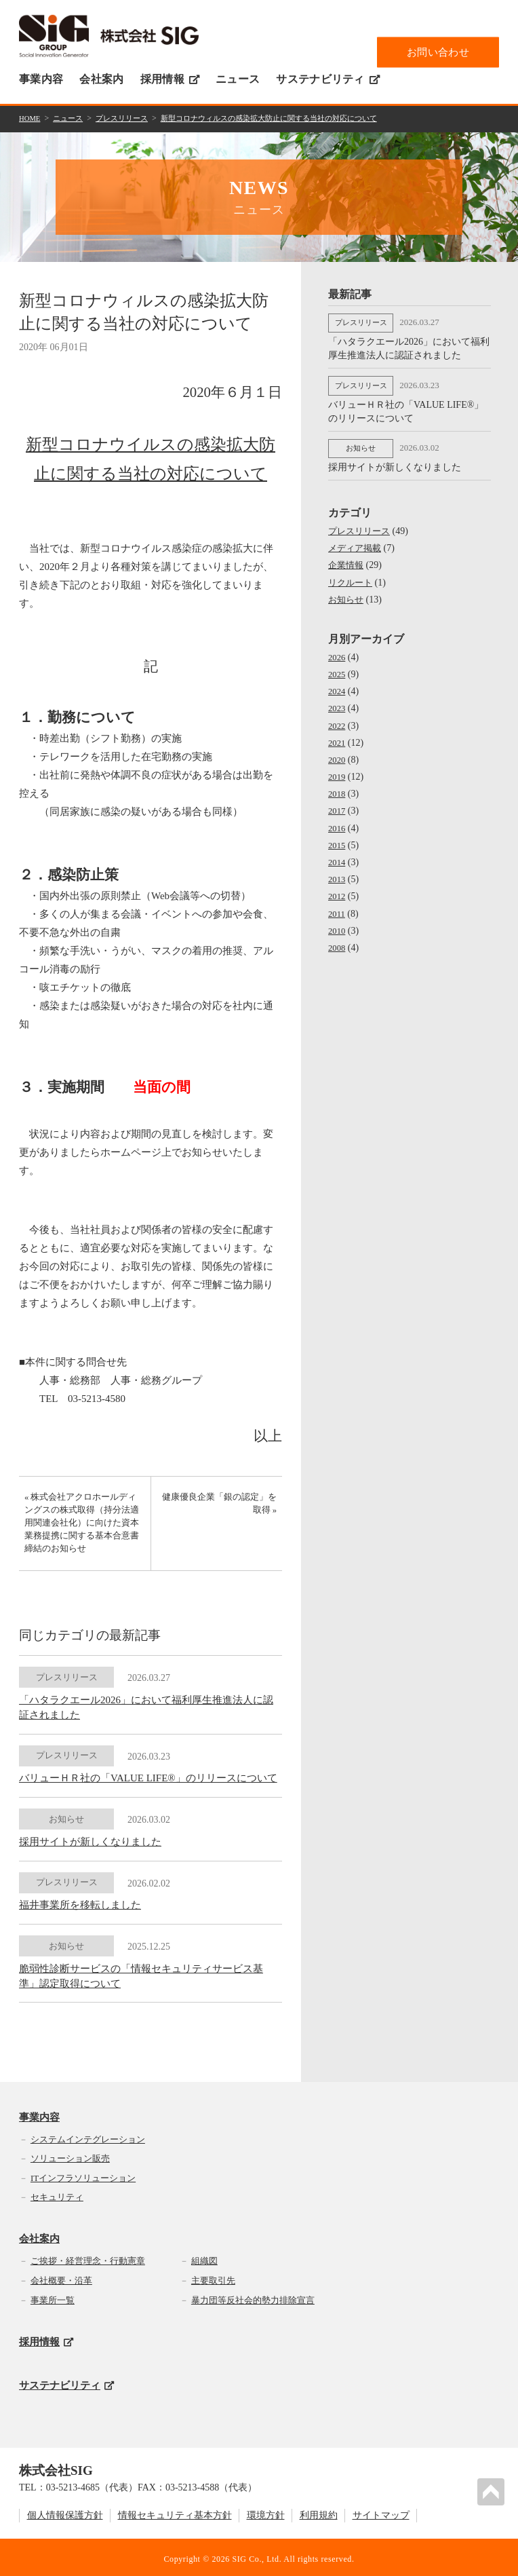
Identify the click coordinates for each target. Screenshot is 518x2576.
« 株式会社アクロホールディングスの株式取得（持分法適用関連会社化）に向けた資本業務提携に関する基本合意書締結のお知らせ (79, 1529)
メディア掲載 (356, 540)
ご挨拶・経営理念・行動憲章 (88, 2257)
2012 (337, 889)
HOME (31, 118)
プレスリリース (129, 118)
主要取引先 (213, 2276)
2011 (337, 906)
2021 (337, 735)
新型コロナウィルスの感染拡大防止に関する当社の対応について (289, 118)
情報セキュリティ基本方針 (175, 2512)
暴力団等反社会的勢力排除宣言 (253, 2296)
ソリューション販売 (70, 2155)
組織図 (204, 2257)
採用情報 (169, 79)
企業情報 (347, 557)
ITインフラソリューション (83, 2174)
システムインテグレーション (88, 2135)
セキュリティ (57, 2194)
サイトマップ (381, 2512)
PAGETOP (493, 2489)
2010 (337, 923)
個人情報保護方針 (65, 2512)
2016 (337, 821)
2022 (337, 718)
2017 (337, 803)
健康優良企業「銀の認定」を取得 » (225, 1508)
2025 (337, 667)
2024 (337, 684)
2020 (337, 752)
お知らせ (347, 592)
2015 (337, 838)
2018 (337, 786)
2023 (337, 701)
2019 (337, 769)
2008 (337, 940)
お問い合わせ (438, 51)
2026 (337, 650)
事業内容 (41, 79)
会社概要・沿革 (61, 2276)
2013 (337, 872)
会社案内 (101, 79)
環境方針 (266, 2512)
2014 (337, 855)
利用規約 (319, 2512)
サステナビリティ (328, 79)
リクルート (352, 575)
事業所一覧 (53, 2296)
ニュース (238, 79)
